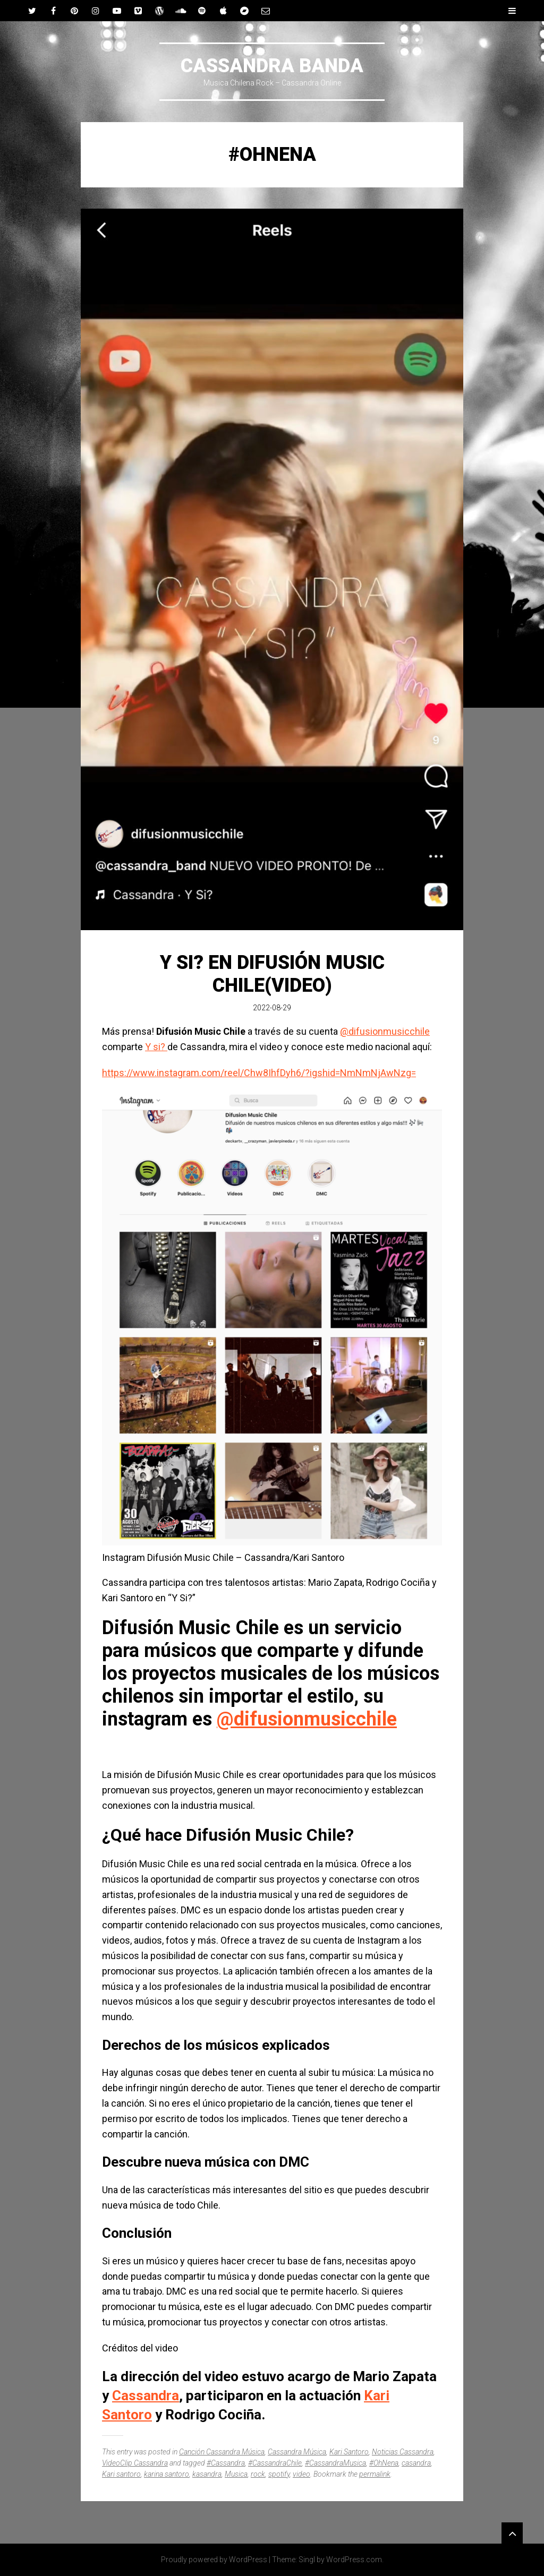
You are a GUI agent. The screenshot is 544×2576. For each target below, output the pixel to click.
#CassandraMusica (335, 2463)
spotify (279, 2474)
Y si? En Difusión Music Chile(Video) (272, 974)
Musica (236, 2474)
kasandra (207, 2474)
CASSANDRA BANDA (272, 66)
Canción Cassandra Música (222, 2452)
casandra (416, 2463)
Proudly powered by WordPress (214, 2559)
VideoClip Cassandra (135, 2463)
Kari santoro (121, 2474)
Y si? (156, 1046)
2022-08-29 (272, 1007)
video (301, 2474)
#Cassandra (226, 2463)
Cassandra (145, 2395)
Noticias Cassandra (403, 2452)
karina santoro (166, 2474)
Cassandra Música (297, 2452)
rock (258, 2474)
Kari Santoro (349, 2452)
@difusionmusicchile (385, 1031)
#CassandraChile (275, 2463)
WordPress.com (354, 2559)
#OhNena (383, 2463)
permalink (374, 2474)
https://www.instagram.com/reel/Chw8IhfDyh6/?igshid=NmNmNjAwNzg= (259, 1072)
